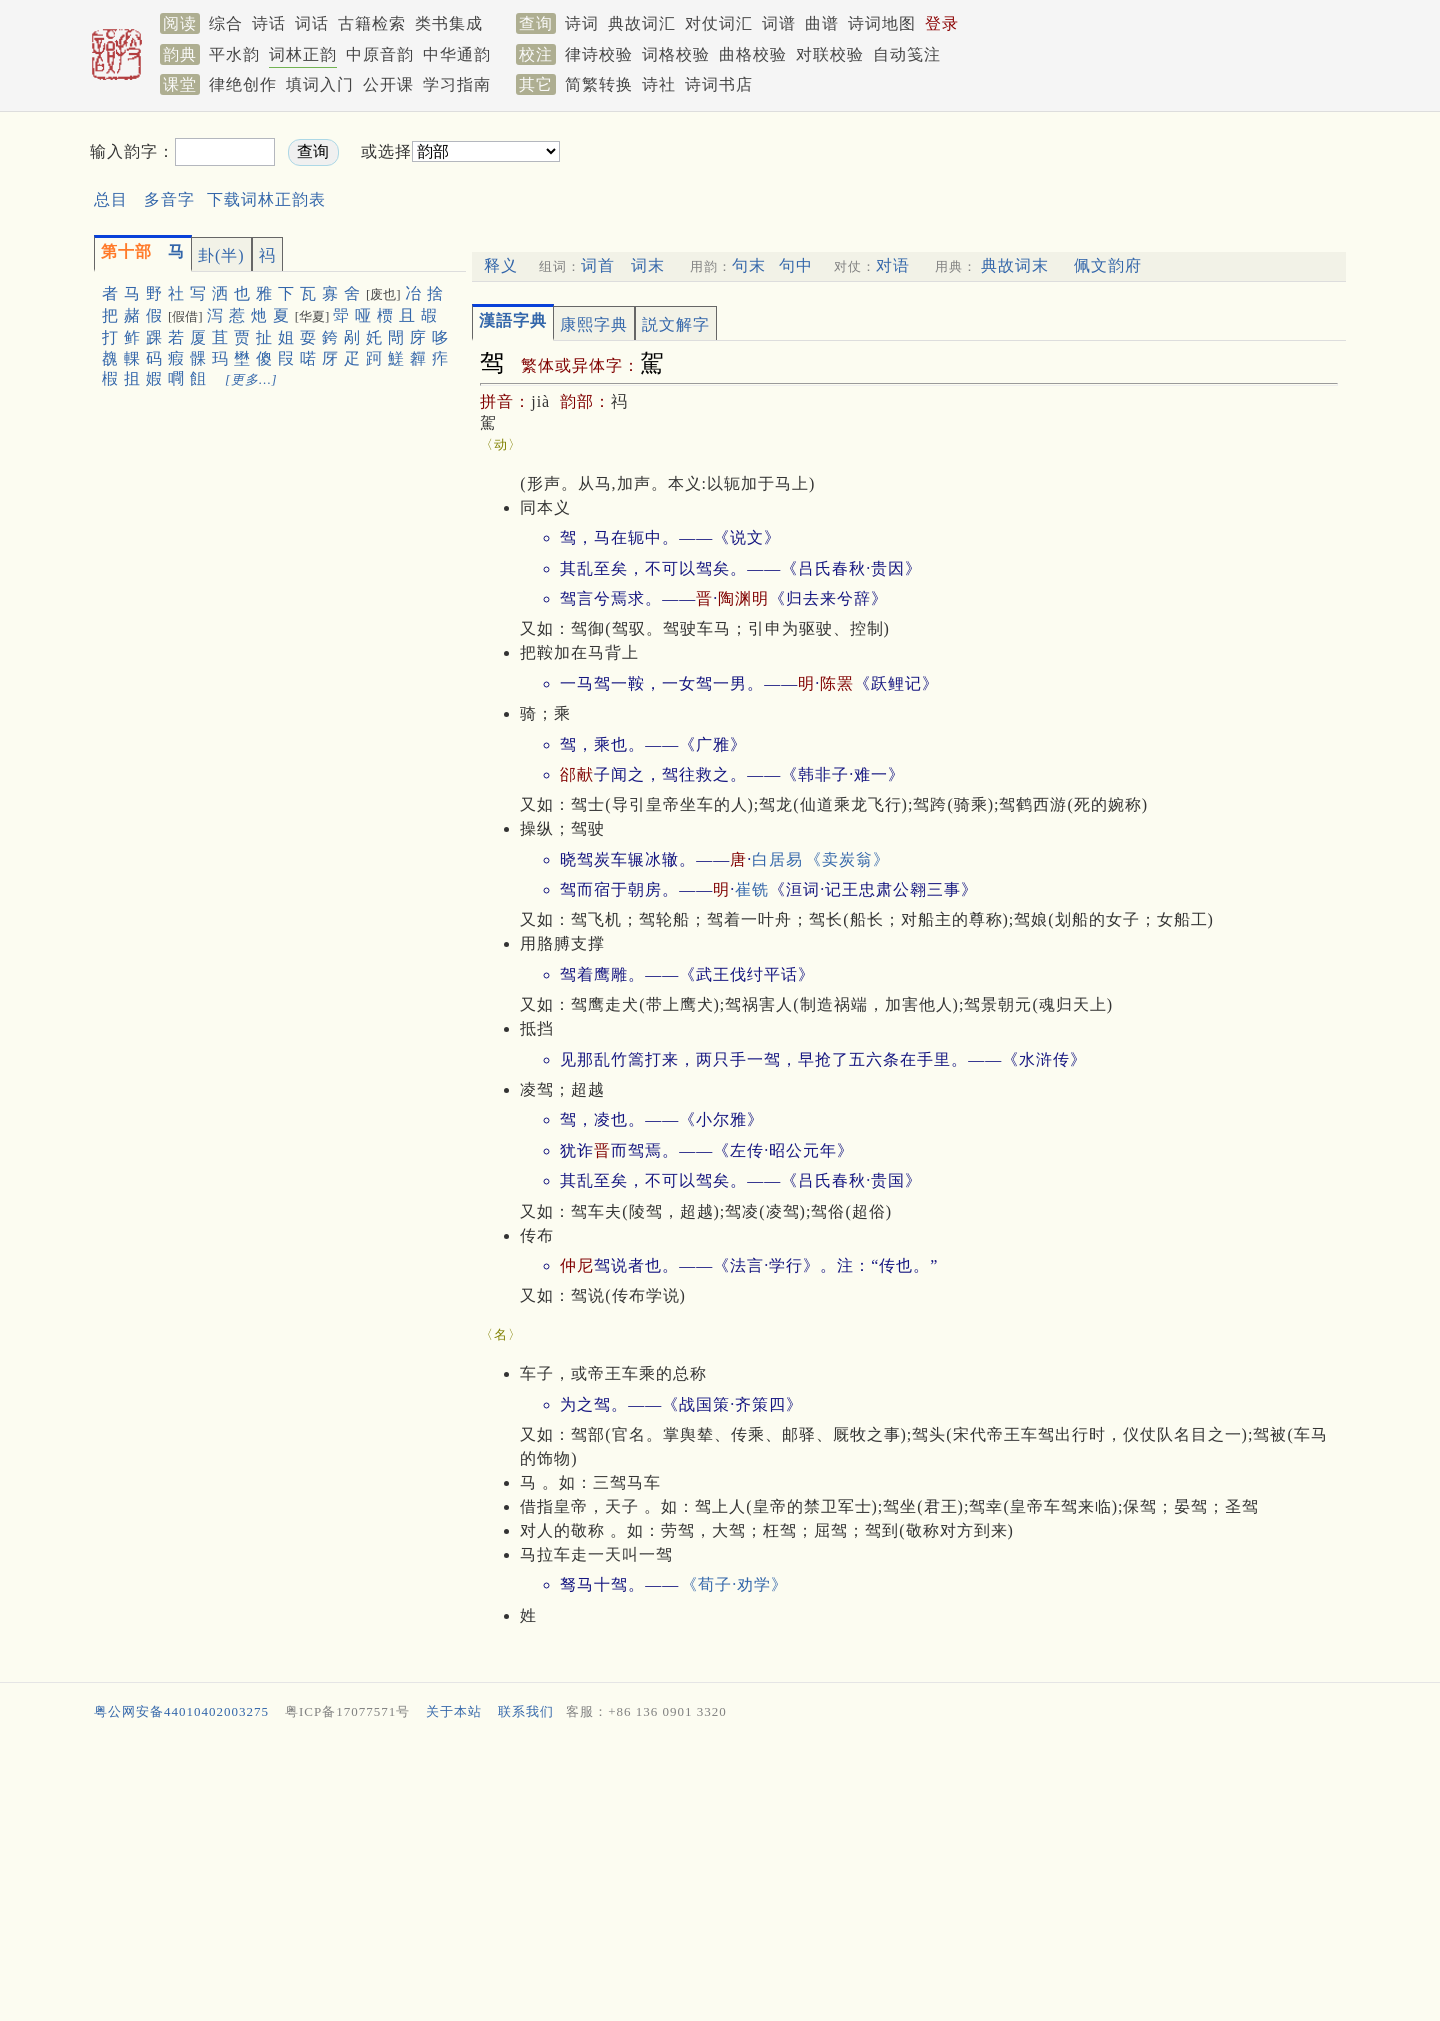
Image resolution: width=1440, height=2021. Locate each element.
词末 (648, 265)
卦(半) (221, 255)
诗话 (269, 23)
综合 (226, 23)
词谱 (779, 23)
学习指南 (457, 84)
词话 (312, 23)
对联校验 (830, 54)
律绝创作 (243, 84)
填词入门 (320, 84)
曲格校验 (753, 54)
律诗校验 (599, 54)
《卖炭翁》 (847, 859)
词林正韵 (303, 54)
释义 (501, 265)
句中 (796, 265)
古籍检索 (372, 23)
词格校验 (676, 54)
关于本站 (454, 1711)
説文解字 (676, 324)
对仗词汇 (719, 23)
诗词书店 (719, 84)
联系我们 (526, 1711)
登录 (942, 23)
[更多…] (251, 379)
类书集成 (449, 23)
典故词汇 (642, 23)
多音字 (169, 199)
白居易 (777, 859)
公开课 (388, 84)
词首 (598, 265)
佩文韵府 (1108, 265)
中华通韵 (457, 54)
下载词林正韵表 (266, 199)
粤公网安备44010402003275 (181, 1711)
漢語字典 (513, 320)
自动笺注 (907, 54)
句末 (749, 265)
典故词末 (1015, 265)
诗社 (659, 84)
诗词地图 (882, 23)
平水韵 (234, 54)
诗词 (582, 23)
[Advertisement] (906, 168)
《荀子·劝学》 (734, 1584)
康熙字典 (594, 324)
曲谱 (822, 23)
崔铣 (752, 889)
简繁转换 (599, 84)
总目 (111, 199)
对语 (893, 265)
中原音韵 (380, 54)
